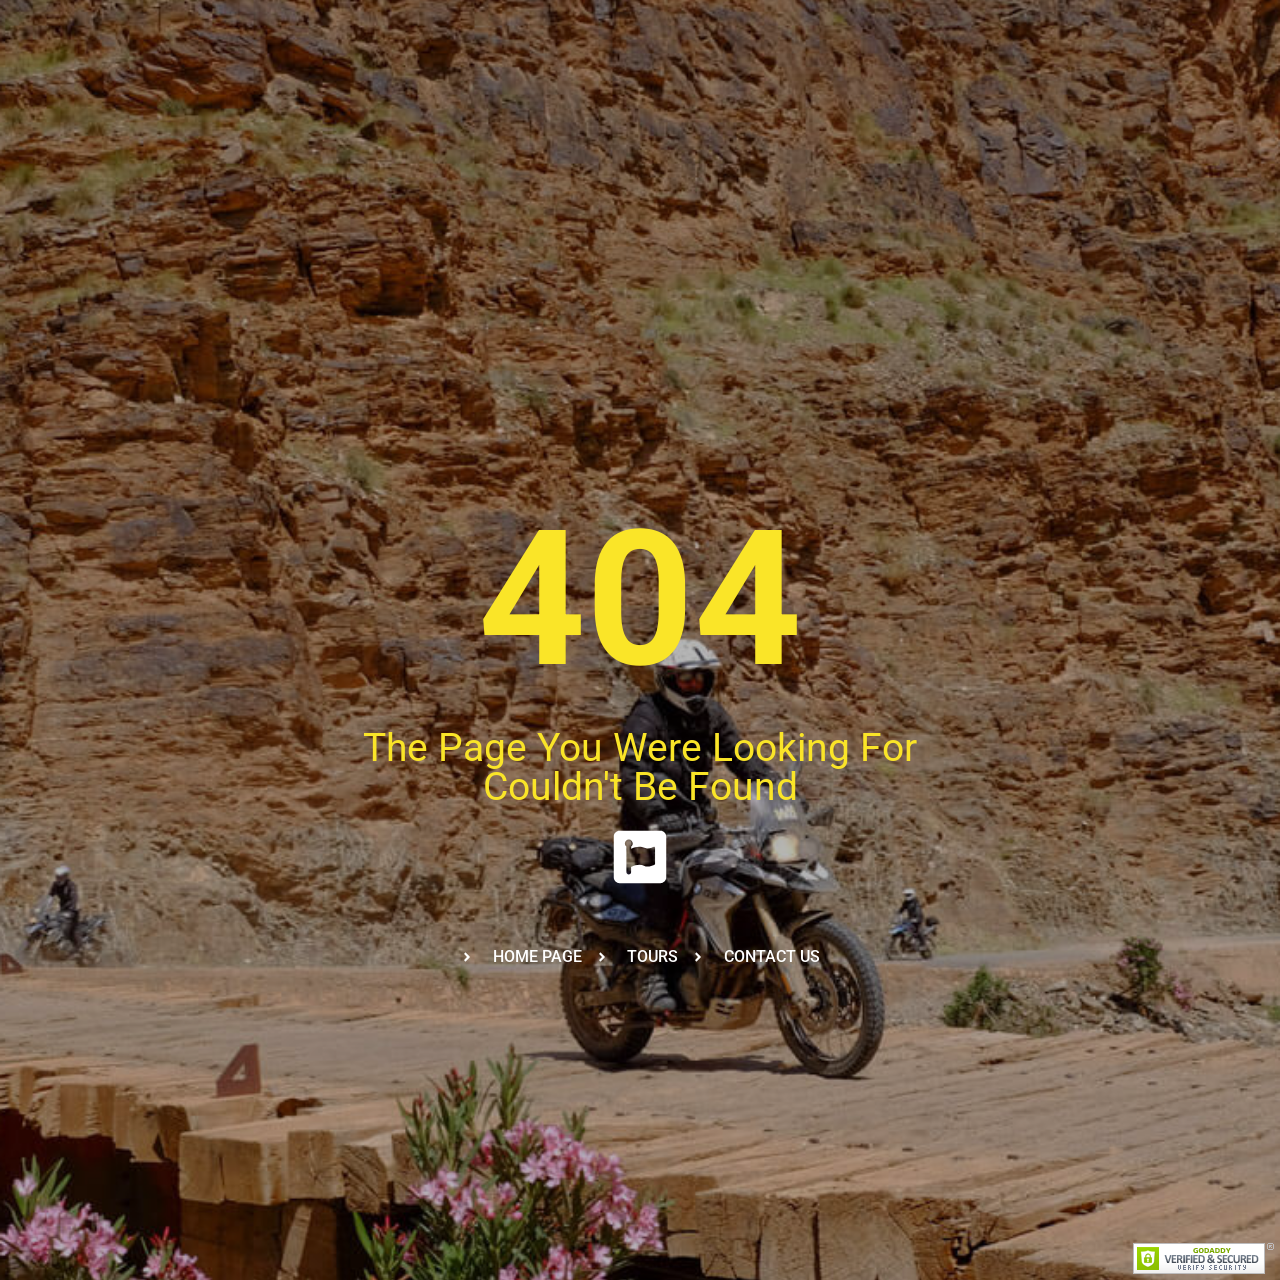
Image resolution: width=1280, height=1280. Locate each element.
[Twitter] (1178, 19)
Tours (307, 103)
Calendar (726, 103)
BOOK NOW (1192, 102)
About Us (619, 103)
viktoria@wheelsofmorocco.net (131, 18)
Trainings (403, 103)
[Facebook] (1146, 19)
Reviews (965, 103)
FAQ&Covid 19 (849, 103)
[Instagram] (1210, 19)
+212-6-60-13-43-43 (311, 18)
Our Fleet (513, 103)
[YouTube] (1242, 19)
